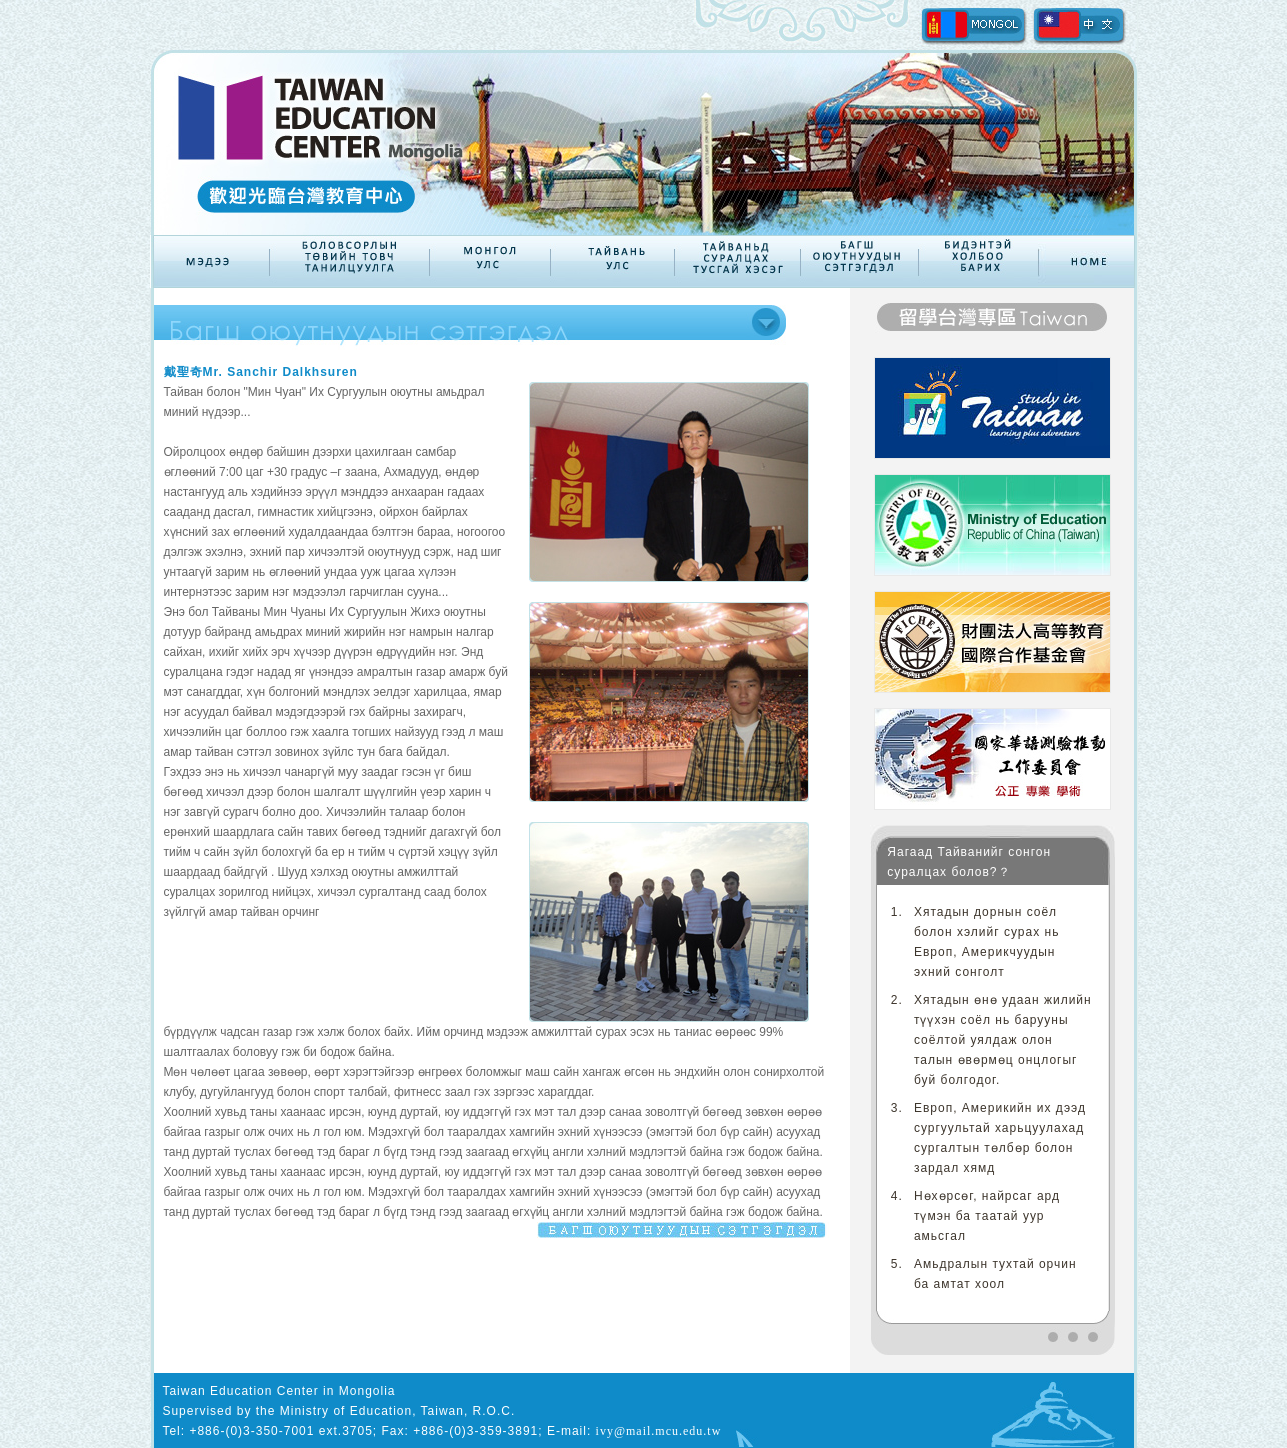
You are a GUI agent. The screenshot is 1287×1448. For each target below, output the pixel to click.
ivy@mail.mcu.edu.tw (659, 1431)
